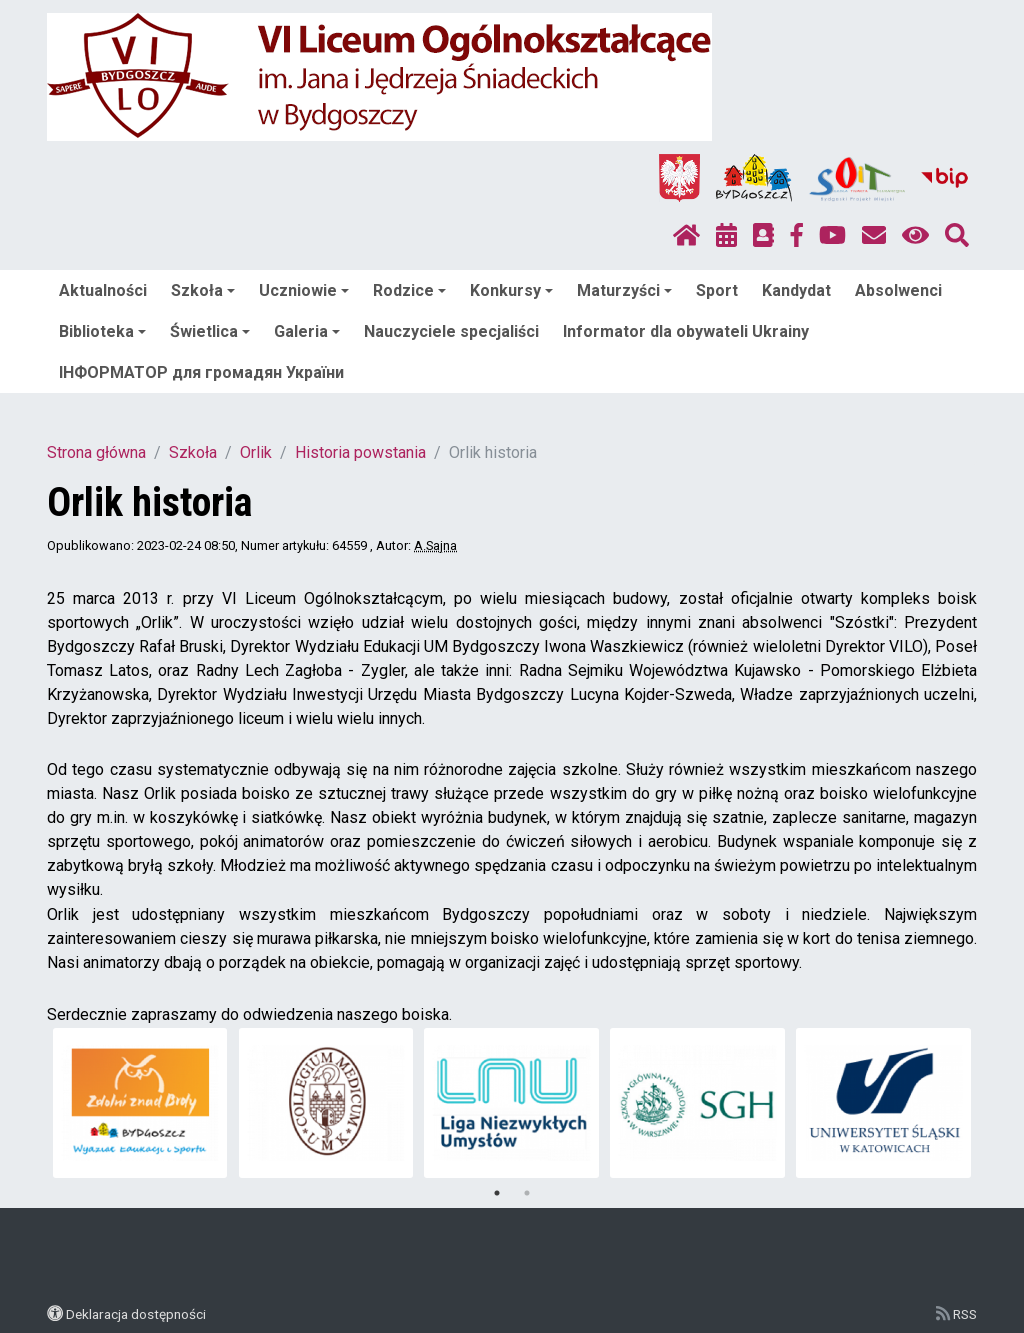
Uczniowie (304, 290)
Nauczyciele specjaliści (451, 331)
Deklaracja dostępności (136, 1314)
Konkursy (511, 290)
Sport (717, 290)
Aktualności (103, 290)
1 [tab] (497, 1193)
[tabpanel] (140, 1103)
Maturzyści (624, 290)
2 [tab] (527, 1193)
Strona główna (96, 452)
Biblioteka (102, 331)
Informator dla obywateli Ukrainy (686, 331)
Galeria (307, 331)
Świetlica (210, 331)
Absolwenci (898, 290)
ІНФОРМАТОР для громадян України (201, 372)
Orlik (256, 452)
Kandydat (796, 290)
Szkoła (203, 290)
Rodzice (409, 290)
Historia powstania (360, 452)
